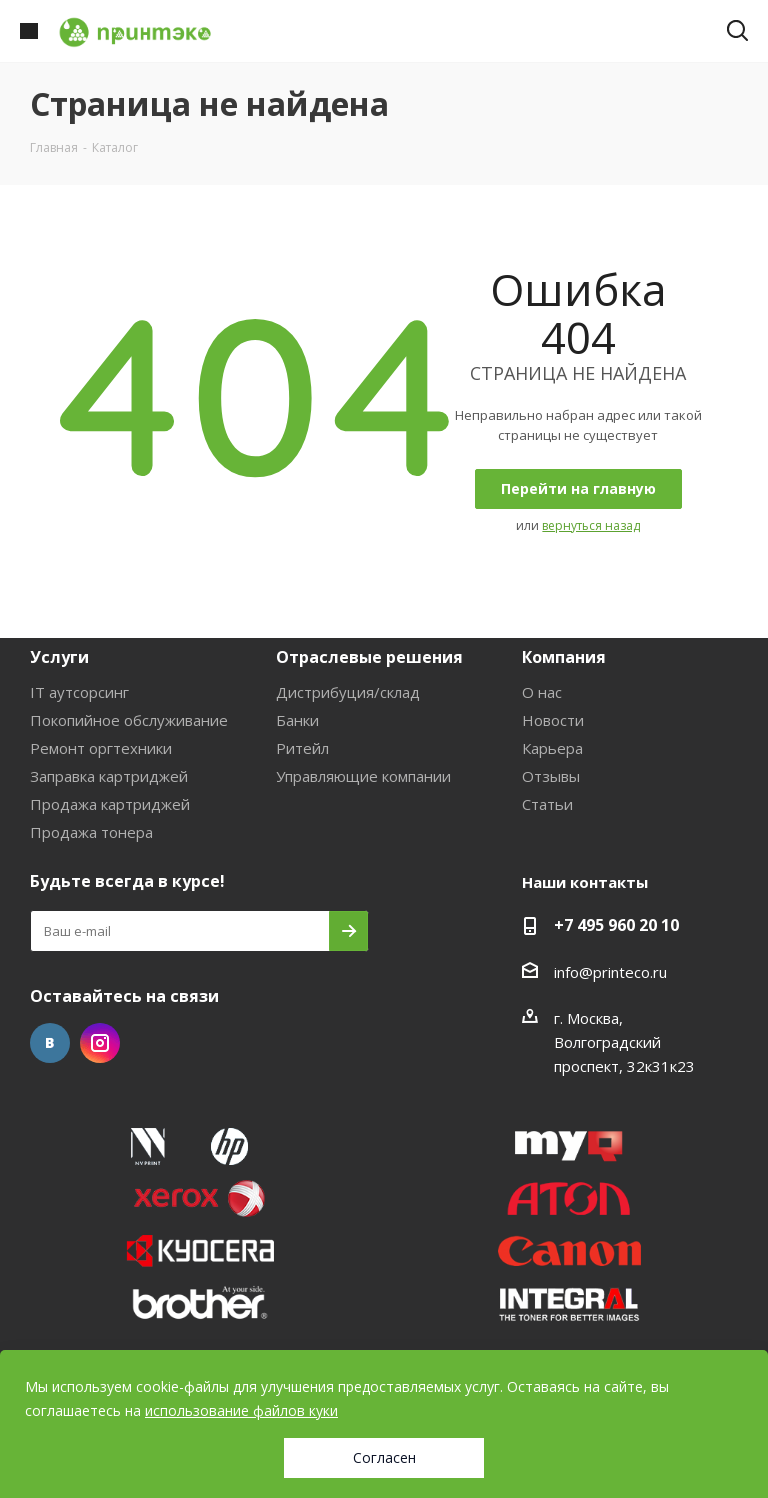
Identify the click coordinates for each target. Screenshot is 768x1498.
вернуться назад (591, 525)
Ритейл (302, 748)
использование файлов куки (241, 1410)
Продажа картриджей (110, 804)
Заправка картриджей (109, 776)
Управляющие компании (363, 776)
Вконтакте (50, 1043)
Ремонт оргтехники (101, 748)
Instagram (100, 1043)
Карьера (552, 748)
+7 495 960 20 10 (616, 925)
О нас (542, 692)
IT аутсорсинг (79, 692)
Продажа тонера (91, 832)
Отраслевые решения (369, 657)
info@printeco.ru (610, 972)
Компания (564, 657)
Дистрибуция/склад (348, 692)
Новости (553, 720)
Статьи (547, 804)
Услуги (59, 657)
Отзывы (551, 776)
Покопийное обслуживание (129, 720)
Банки (297, 720)
